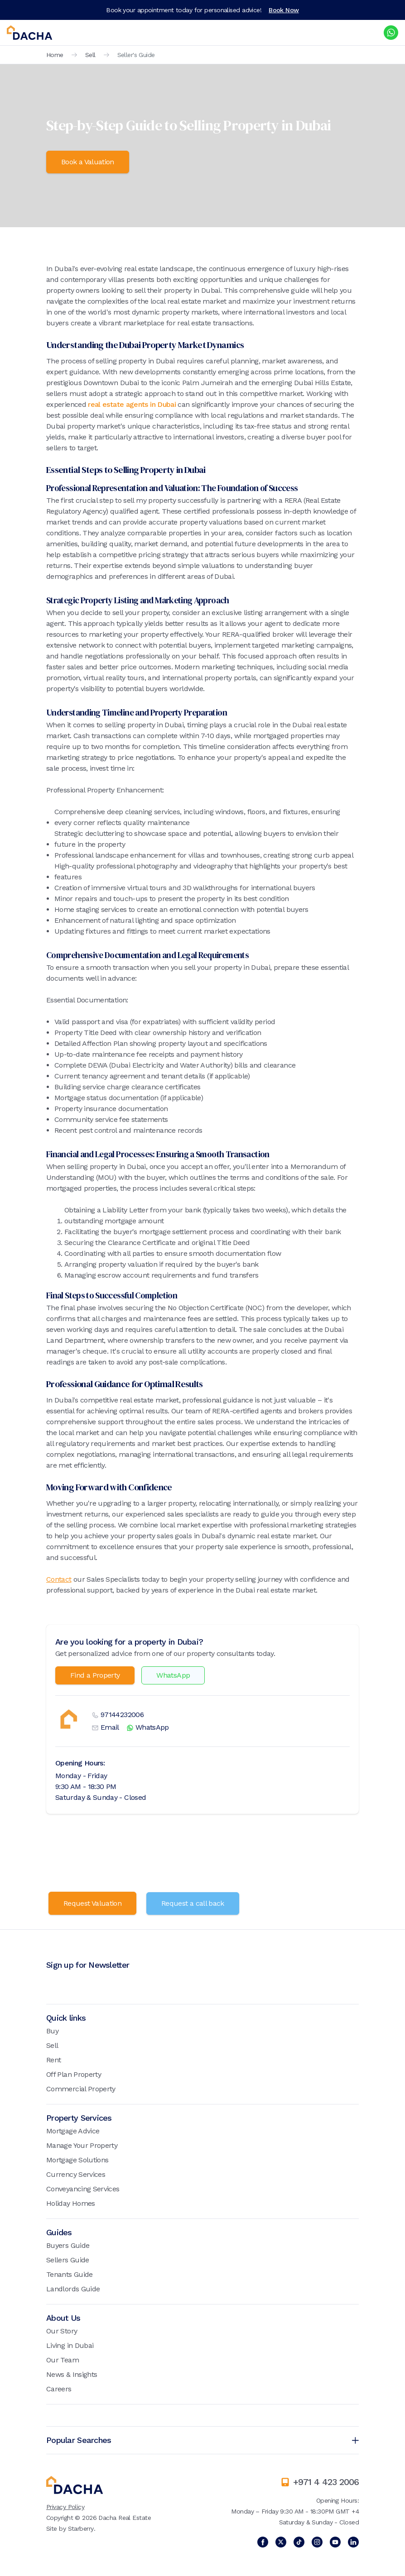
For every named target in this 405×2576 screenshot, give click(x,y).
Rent (53, 2059)
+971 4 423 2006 (326, 2481)
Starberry (81, 2528)
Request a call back (193, 1903)
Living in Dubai (69, 2345)
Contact (59, 1579)
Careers (59, 2388)
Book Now (284, 10)
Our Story (61, 2330)
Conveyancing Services (83, 2188)
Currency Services (75, 2174)
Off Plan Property (73, 2074)
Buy (52, 2030)
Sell (90, 54)
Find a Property (95, 1675)
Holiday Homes (70, 2203)
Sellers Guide (67, 2259)
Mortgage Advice (72, 2130)
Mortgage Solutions (77, 2159)
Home (54, 54)
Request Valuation (92, 1903)
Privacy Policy (65, 2506)
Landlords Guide (73, 2288)
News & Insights (71, 2374)
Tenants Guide (69, 2274)
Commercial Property (81, 2088)
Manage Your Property (81, 2145)
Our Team (62, 2359)
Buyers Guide (67, 2245)
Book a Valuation (87, 161)
